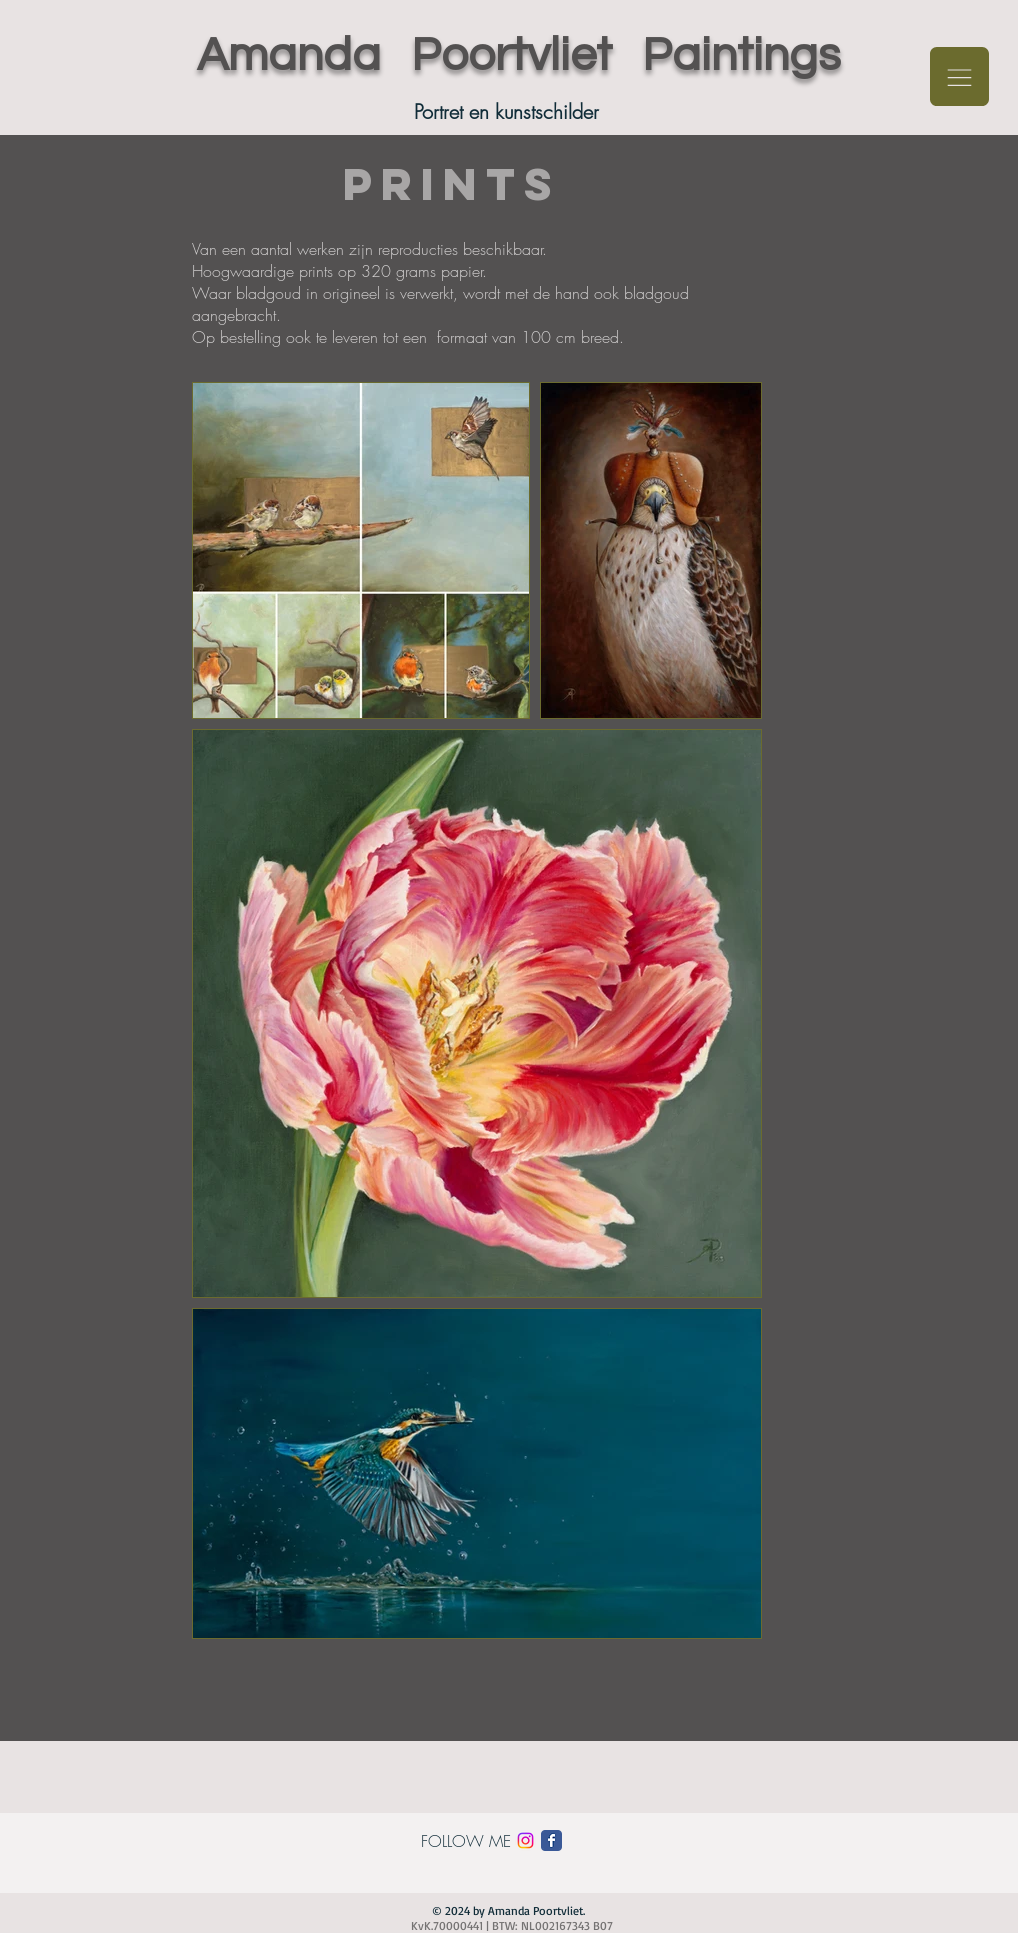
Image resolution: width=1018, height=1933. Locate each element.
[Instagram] (525, 1840)
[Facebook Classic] (551, 1840)
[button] (959, 76)
